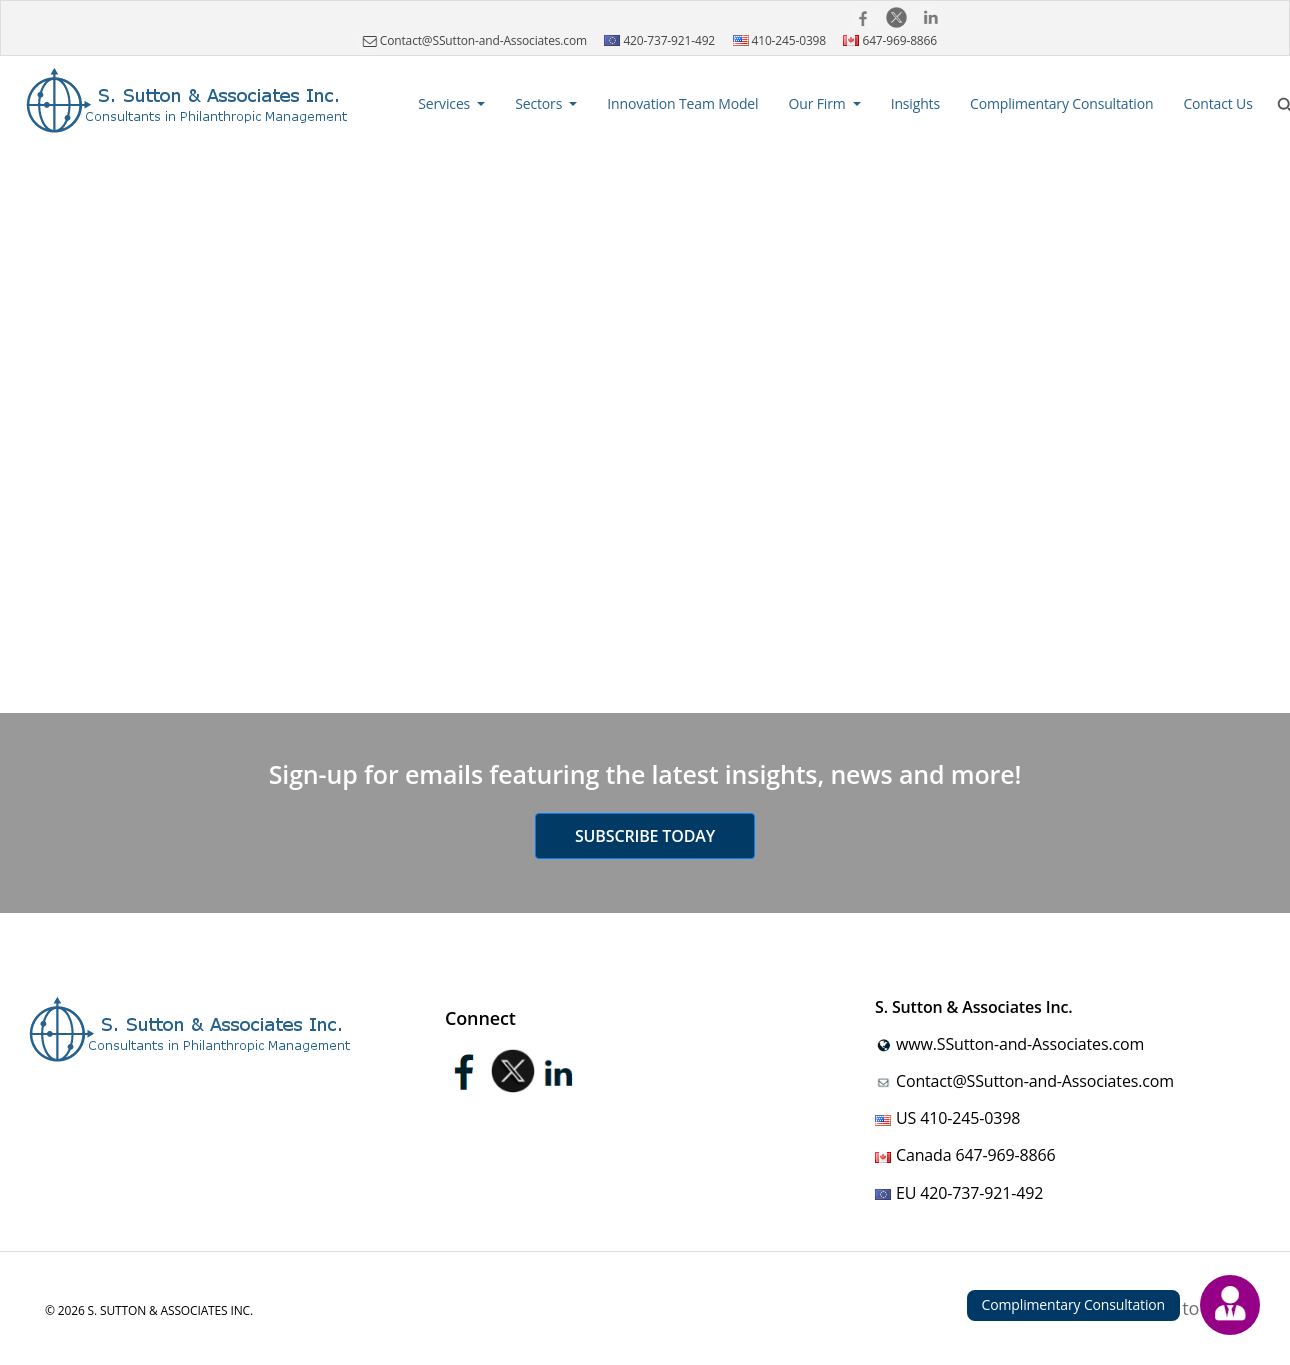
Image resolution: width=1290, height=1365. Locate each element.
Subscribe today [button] (645, 836)
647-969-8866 (890, 40)
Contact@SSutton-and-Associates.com (472, 41)
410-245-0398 (780, 40)
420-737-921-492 (659, 40)
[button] (451, 103)
